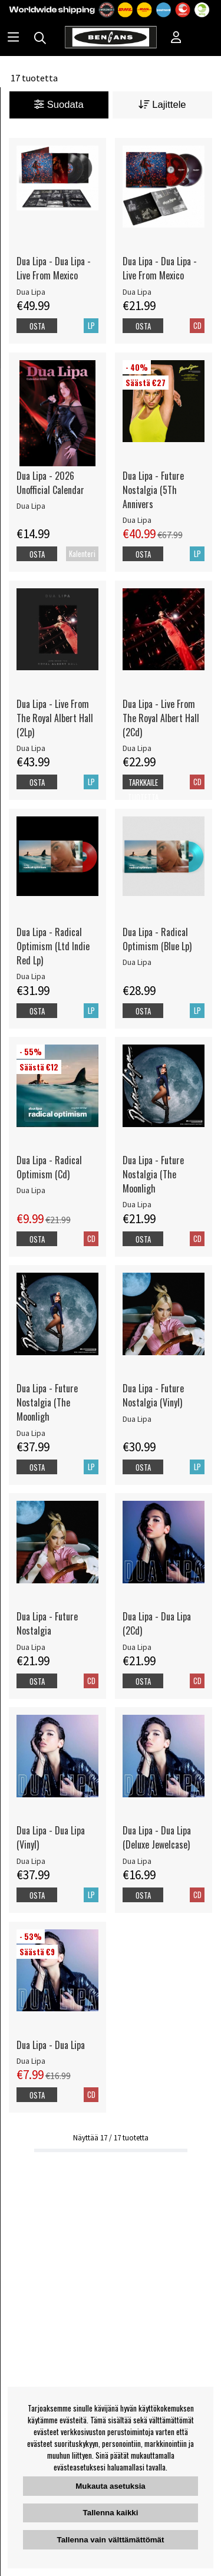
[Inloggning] (176, 38)
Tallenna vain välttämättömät (110, 2539)
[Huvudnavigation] (13, 38)
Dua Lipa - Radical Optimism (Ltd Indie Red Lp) (53, 946)
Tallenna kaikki (110, 2512)
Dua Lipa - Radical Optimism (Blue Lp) (157, 939)
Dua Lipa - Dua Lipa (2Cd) (157, 1623)
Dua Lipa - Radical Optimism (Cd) (49, 1167)
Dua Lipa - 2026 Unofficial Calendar (50, 483)
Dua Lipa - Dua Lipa (51, 2045)
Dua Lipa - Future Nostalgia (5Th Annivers (153, 490)
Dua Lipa (31, 291)
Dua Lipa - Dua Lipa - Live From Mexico (54, 268)
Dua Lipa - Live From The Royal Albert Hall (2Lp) (55, 718)
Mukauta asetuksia (110, 2486)
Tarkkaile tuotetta (143, 789)
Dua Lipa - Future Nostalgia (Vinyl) (153, 1395)
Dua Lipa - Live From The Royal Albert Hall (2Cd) (161, 718)
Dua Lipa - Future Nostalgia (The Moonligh (153, 1174)
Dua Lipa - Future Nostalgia (47, 1623)
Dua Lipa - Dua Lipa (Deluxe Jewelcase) (157, 1837)
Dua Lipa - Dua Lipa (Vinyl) (51, 1837)
